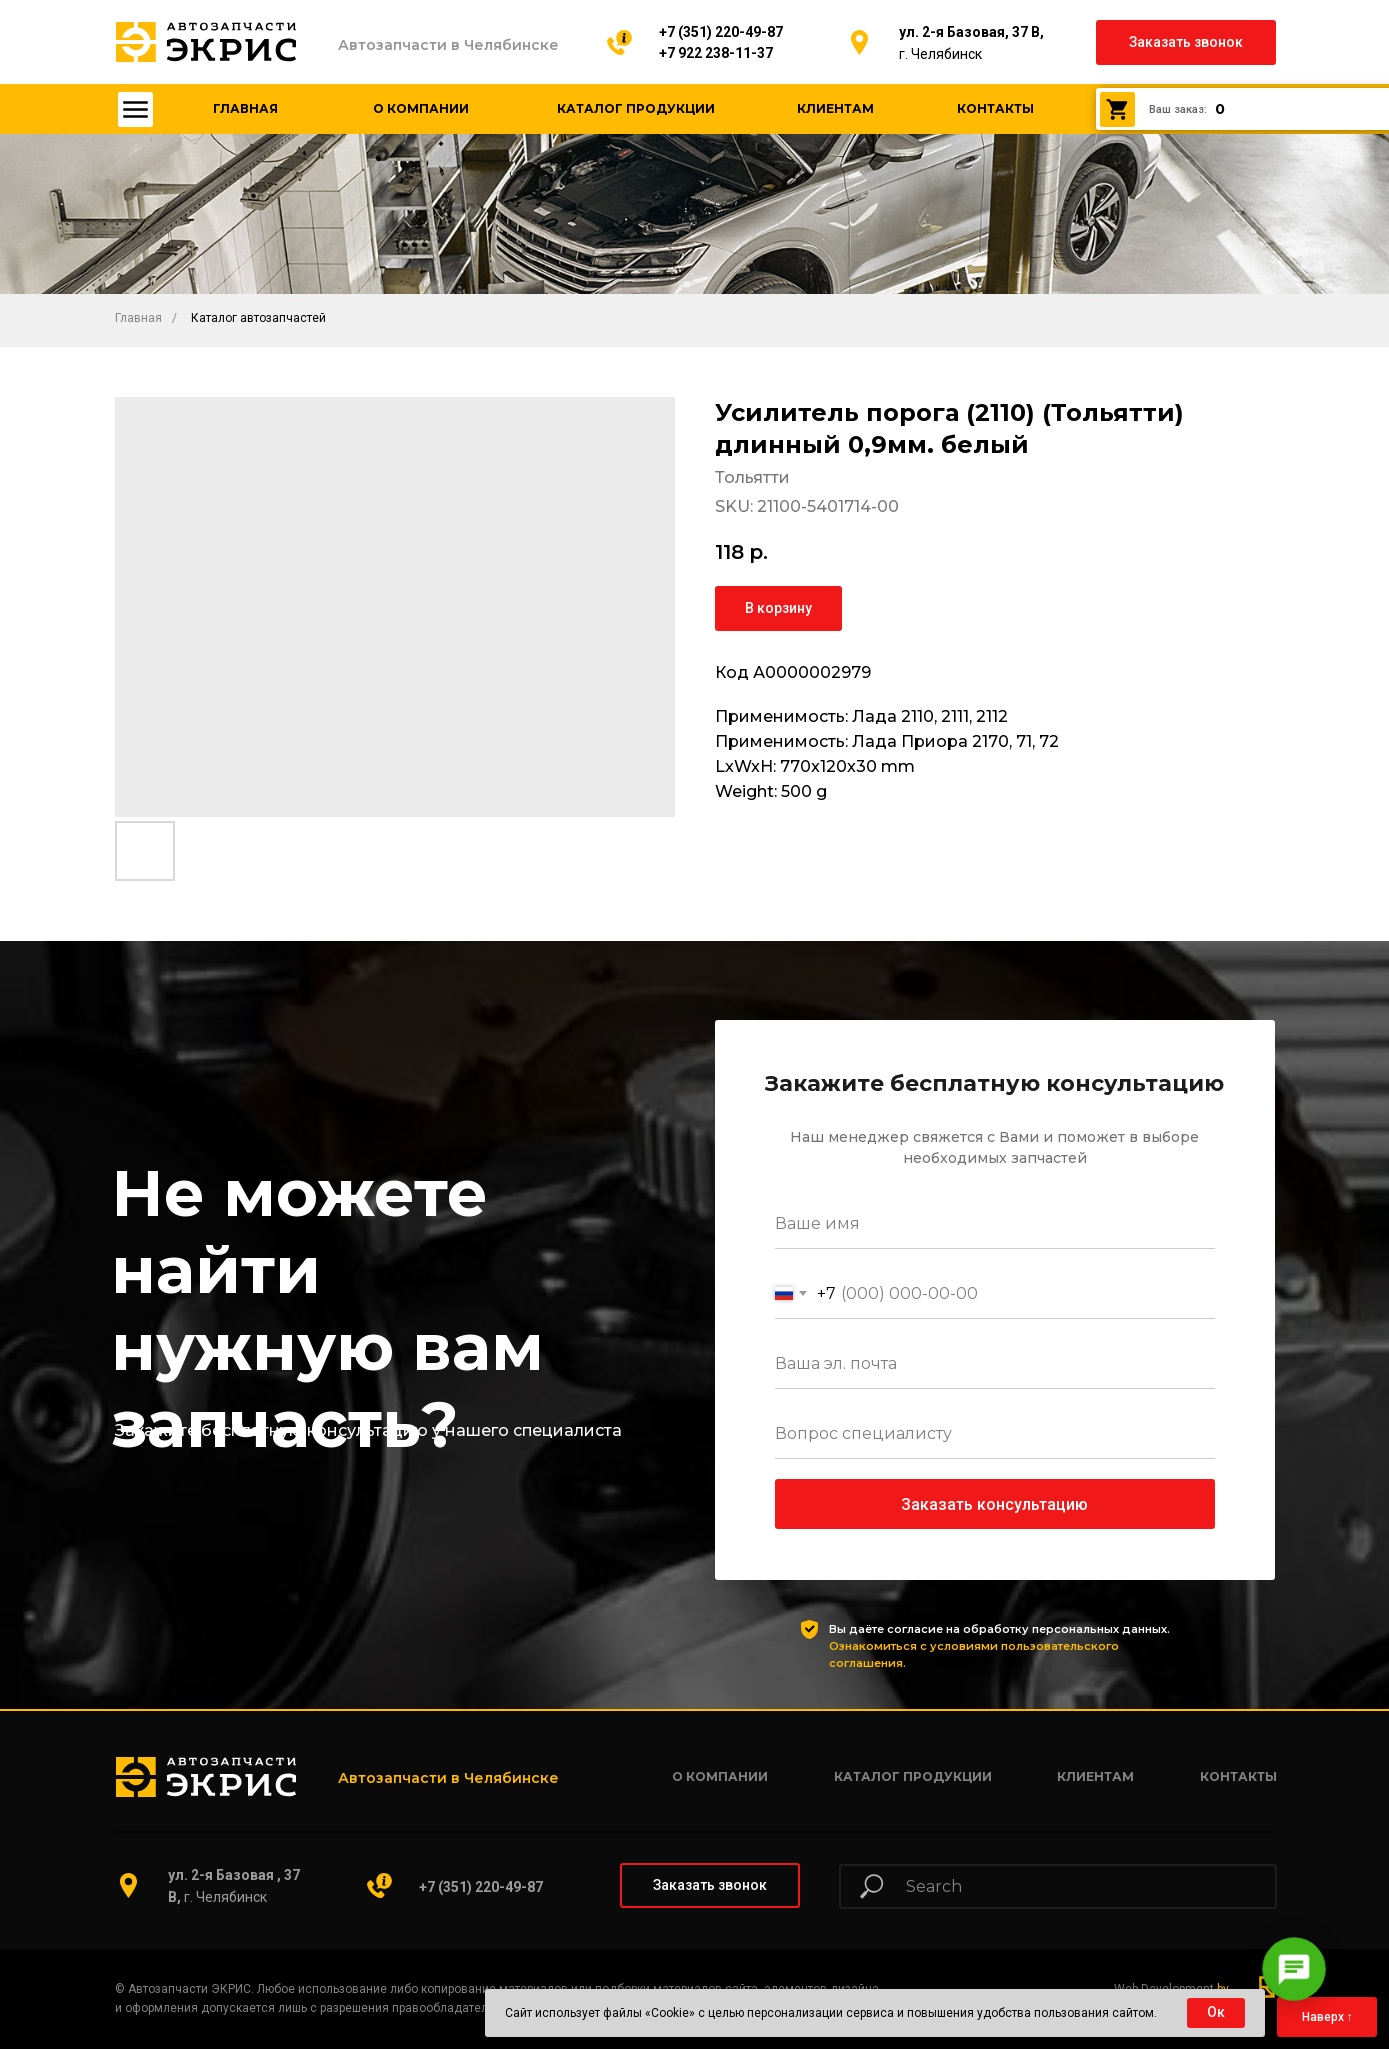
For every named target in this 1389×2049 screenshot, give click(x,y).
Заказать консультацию (994, 1504)
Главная (138, 318)
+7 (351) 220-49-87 (721, 32)
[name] (995, 1224)
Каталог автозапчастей (258, 318)
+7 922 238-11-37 (716, 53)
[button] (1186, 42)
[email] (995, 1364)
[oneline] (995, 1434)
